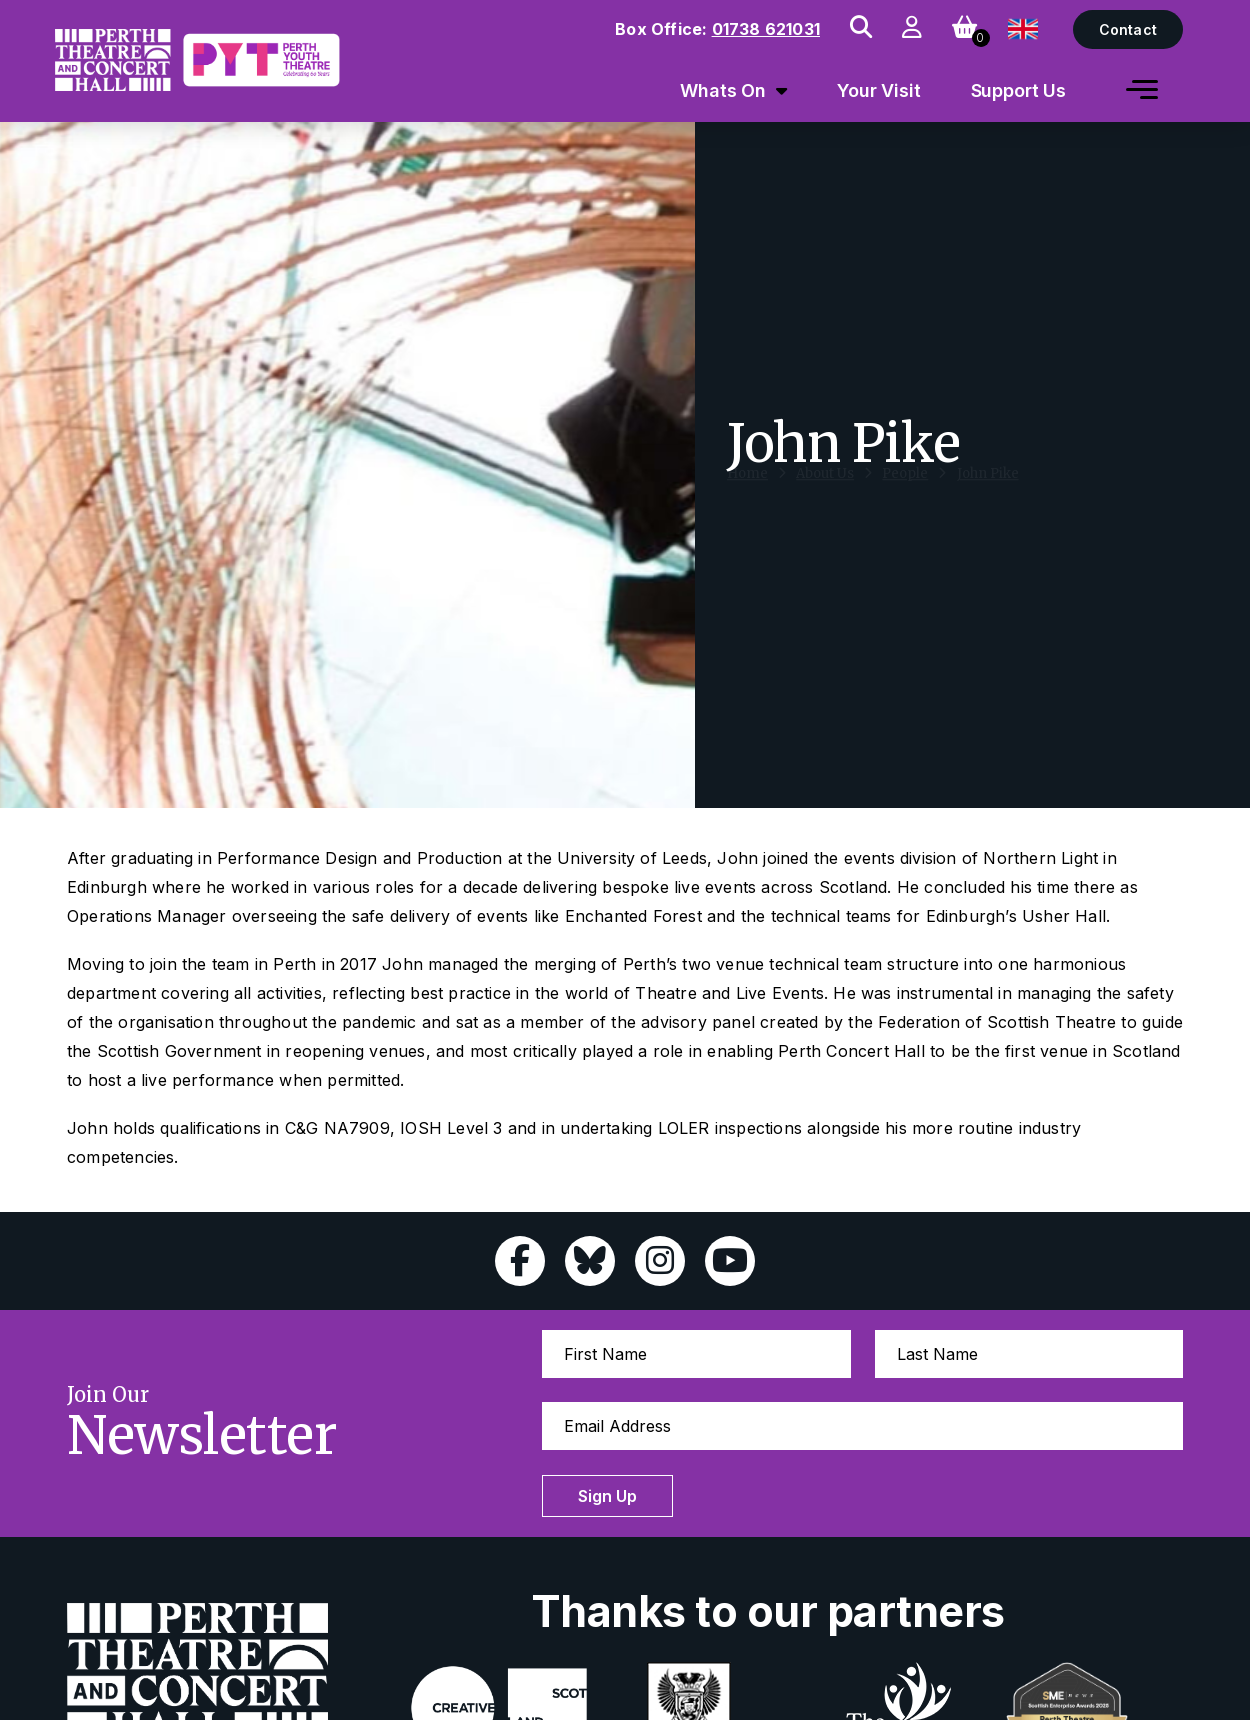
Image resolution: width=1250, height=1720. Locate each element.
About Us (825, 492)
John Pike (988, 492)
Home (747, 492)
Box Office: (717, 29)
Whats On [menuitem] (723, 90)
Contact (1128, 29)
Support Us (1019, 90)
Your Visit (879, 90)
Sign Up (607, 1496)
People (905, 492)
